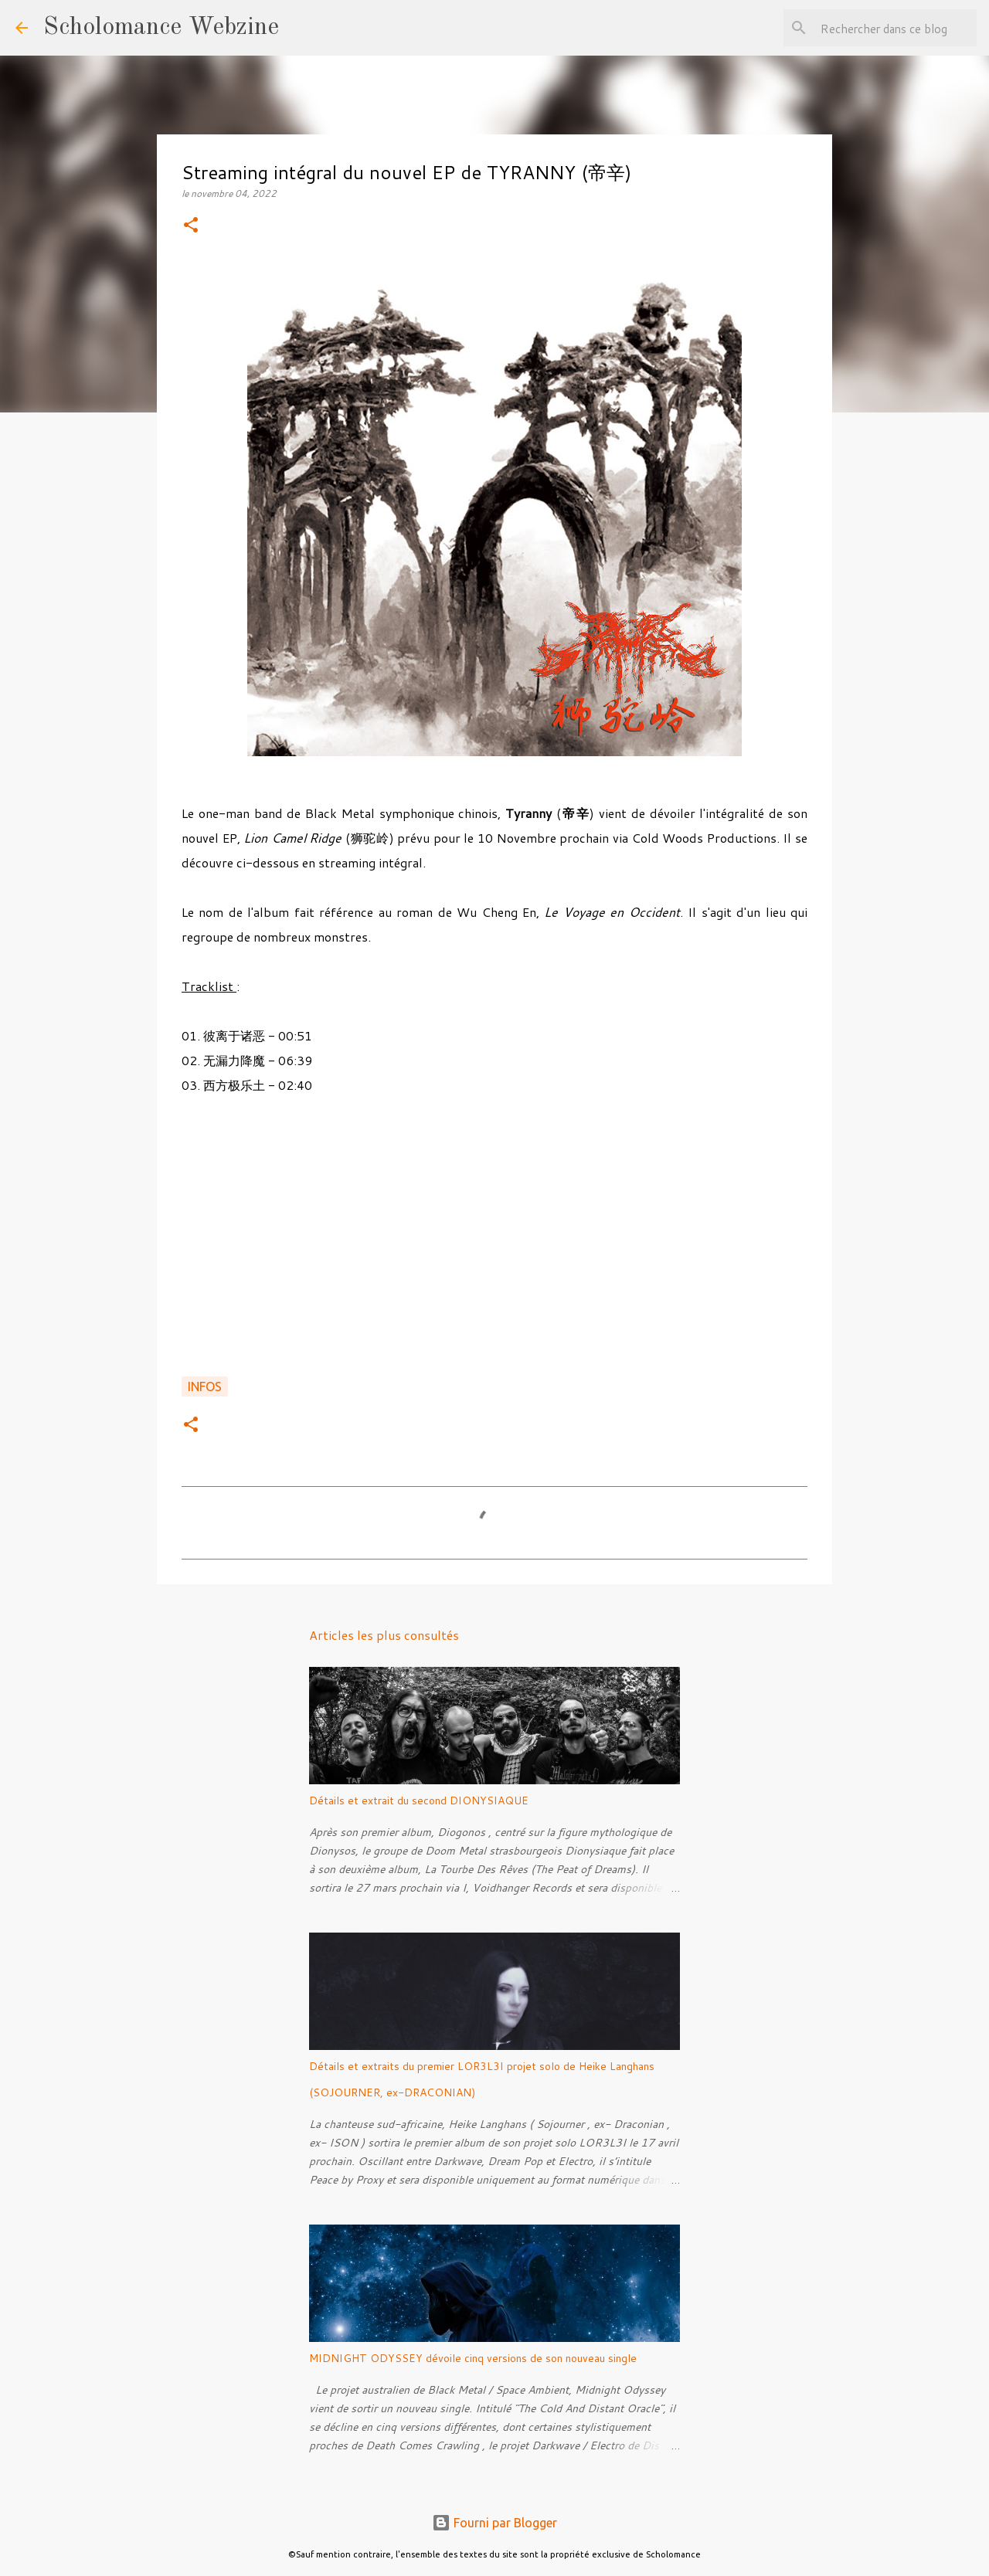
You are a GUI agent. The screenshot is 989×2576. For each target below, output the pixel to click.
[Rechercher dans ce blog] (895, 27)
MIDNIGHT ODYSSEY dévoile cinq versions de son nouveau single (473, 2358)
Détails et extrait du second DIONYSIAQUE (418, 1800)
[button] (191, 226)
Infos (205, 1386)
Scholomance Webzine (161, 27)
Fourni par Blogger (494, 2523)
